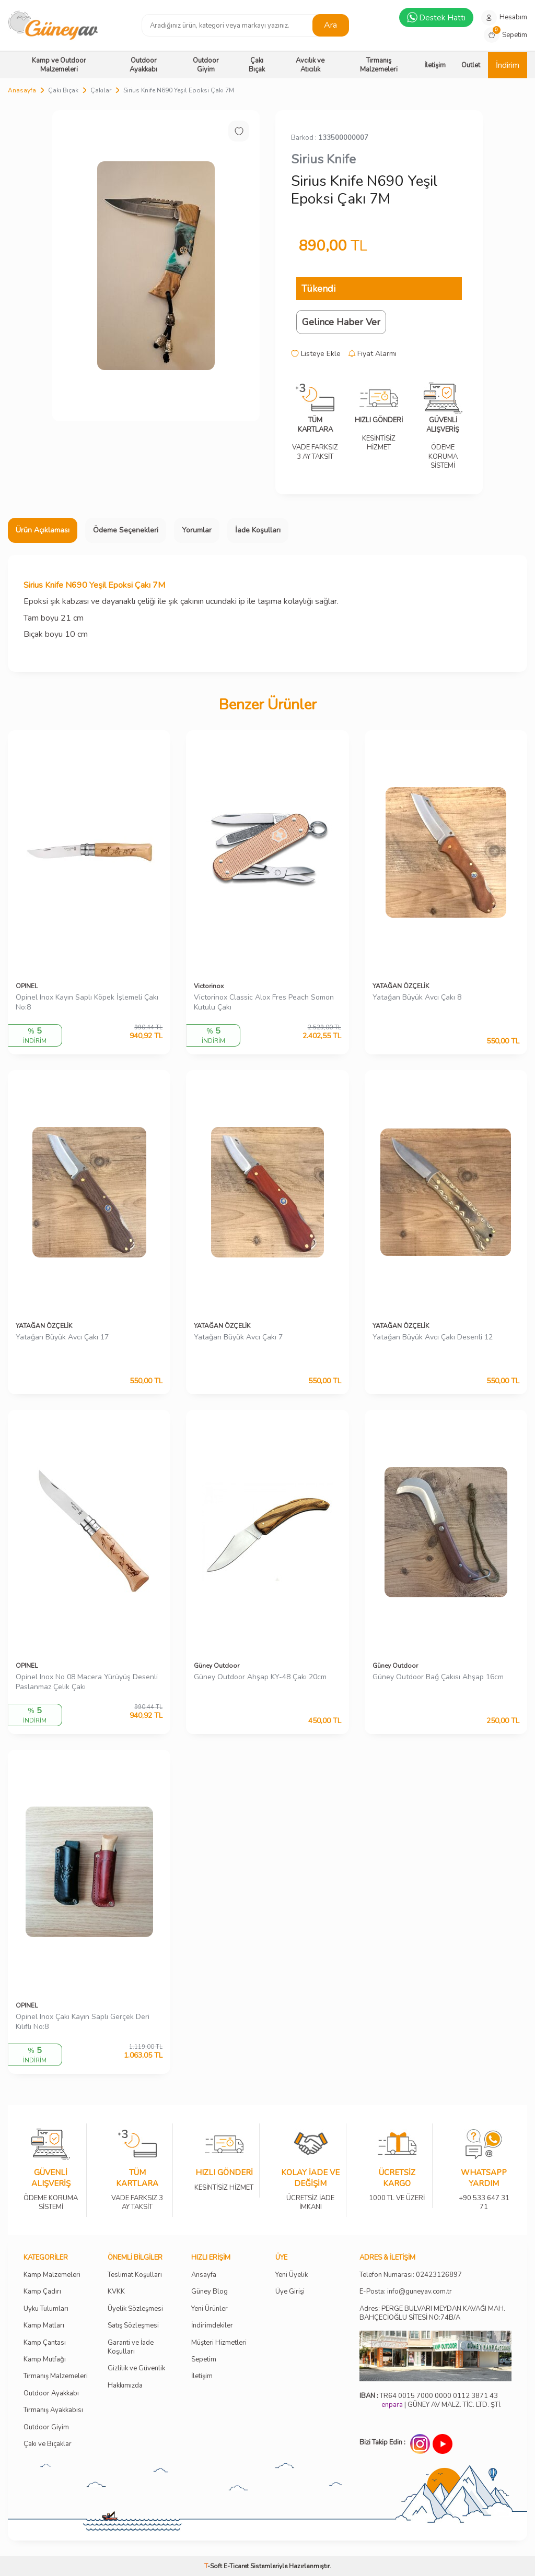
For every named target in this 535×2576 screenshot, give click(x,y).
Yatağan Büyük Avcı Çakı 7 (238, 1337)
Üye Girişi (290, 2291)
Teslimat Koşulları (135, 2275)
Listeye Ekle (316, 354)
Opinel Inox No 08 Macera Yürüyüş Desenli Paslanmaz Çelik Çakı (87, 1682)
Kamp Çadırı (42, 2291)
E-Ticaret (236, 2566)
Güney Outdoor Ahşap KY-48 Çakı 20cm (260, 1677)
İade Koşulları (258, 530)
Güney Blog (209, 2291)
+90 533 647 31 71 (483, 2195)
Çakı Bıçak (257, 65)
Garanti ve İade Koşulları (131, 2347)
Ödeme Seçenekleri (125, 530)
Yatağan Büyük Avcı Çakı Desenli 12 (433, 1337)
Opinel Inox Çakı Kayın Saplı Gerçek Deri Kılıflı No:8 (82, 2022)
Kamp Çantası (45, 2342)
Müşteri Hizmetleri (219, 2342)
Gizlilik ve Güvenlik (136, 2368)
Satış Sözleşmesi (133, 2325)
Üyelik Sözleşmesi (135, 2309)
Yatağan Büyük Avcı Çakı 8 (417, 997)
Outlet (470, 65)
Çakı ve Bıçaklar (48, 2444)
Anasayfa (22, 90)
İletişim (435, 65)
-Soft (214, 2566)
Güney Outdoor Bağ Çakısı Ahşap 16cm (438, 1677)
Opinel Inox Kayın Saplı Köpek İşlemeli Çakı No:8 (87, 1002)
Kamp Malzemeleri (52, 2275)
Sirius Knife (323, 159)
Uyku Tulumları (46, 2309)
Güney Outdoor (216, 1665)
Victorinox (209, 986)
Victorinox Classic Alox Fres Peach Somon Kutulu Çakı (264, 1002)
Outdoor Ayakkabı (143, 65)
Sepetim (203, 2359)
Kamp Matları (44, 2325)
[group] (156, 265)
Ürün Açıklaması (42, 530)
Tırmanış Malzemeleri (379, 65)
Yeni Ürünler (209, 2309)
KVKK (116, 2291)
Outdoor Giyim (206, 65)
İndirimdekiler (212, 2325)
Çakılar (100, 90)
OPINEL (27, 986)
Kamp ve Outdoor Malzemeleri (59, 65)
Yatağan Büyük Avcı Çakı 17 (62, 1337)
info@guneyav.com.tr (419, 2291)
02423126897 (439, 2275)
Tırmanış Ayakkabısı (53, 2410)
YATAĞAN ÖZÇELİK (401, 986)
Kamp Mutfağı (45, 2359)
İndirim (507, 65)
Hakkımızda (125, 2385)
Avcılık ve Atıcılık (310, 65)
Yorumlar (197, 530)
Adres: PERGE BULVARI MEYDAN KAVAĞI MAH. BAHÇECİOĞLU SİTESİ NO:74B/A (432, 2313)
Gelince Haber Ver (341, 322)
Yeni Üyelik (291, 2275)
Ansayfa (203, 2275)
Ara (330, 25)
